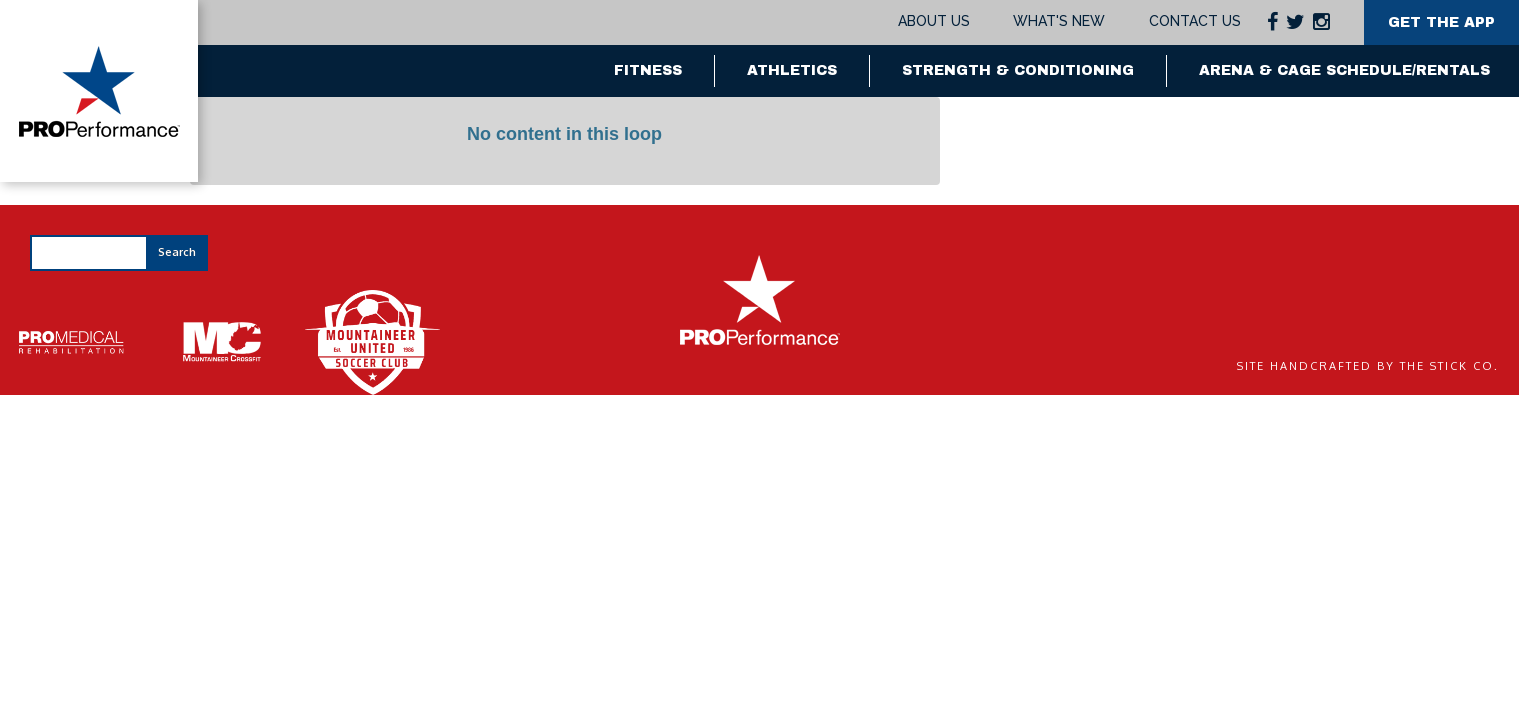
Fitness (648, 70)
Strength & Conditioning (1018, 70)
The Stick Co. (1449, 366)
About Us (934, 21)
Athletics (792, 70)
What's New (1059, 21)
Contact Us (1195, 21)
